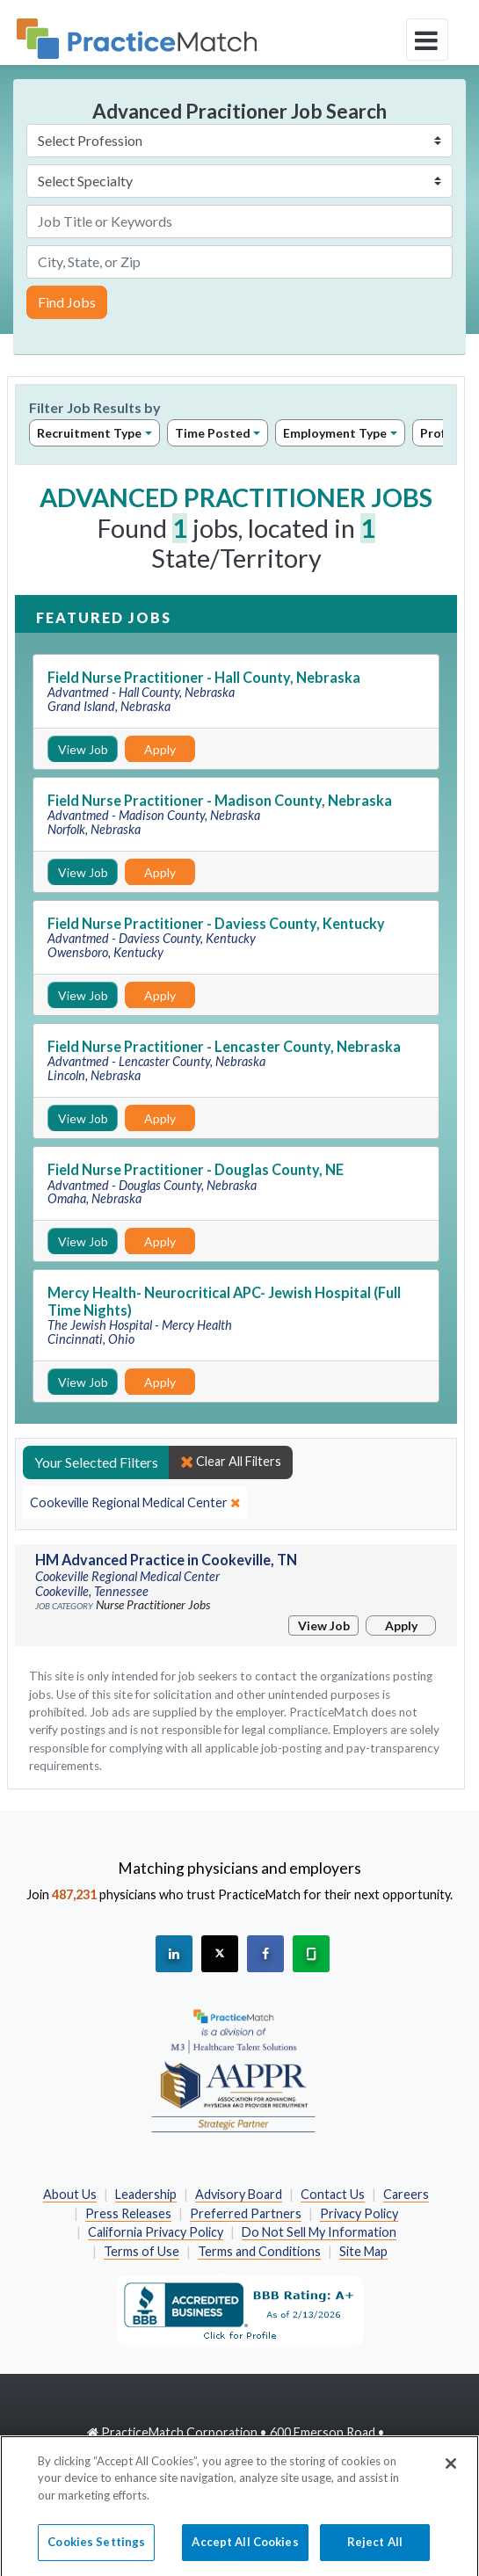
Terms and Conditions (259, 2251)
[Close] (451, 2479)
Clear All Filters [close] (230, 1461)
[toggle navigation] (427, 39)
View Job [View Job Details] (83, 749)
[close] (135, 1503)
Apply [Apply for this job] (160, 749)
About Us (70, 2194)
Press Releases (128, 2213)
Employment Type (335, 432)
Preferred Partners (245, 2213)
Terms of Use (141, 2251)
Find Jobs (67, 302)
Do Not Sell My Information (319, 2231)
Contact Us (333, 2194)
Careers (406, 2194)
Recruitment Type (89, 432)
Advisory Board (238, 2194)
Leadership (146, 2194)
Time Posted (212, 432)
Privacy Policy (359, 2213)
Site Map (363, 2251)
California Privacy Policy (155, 2231)
